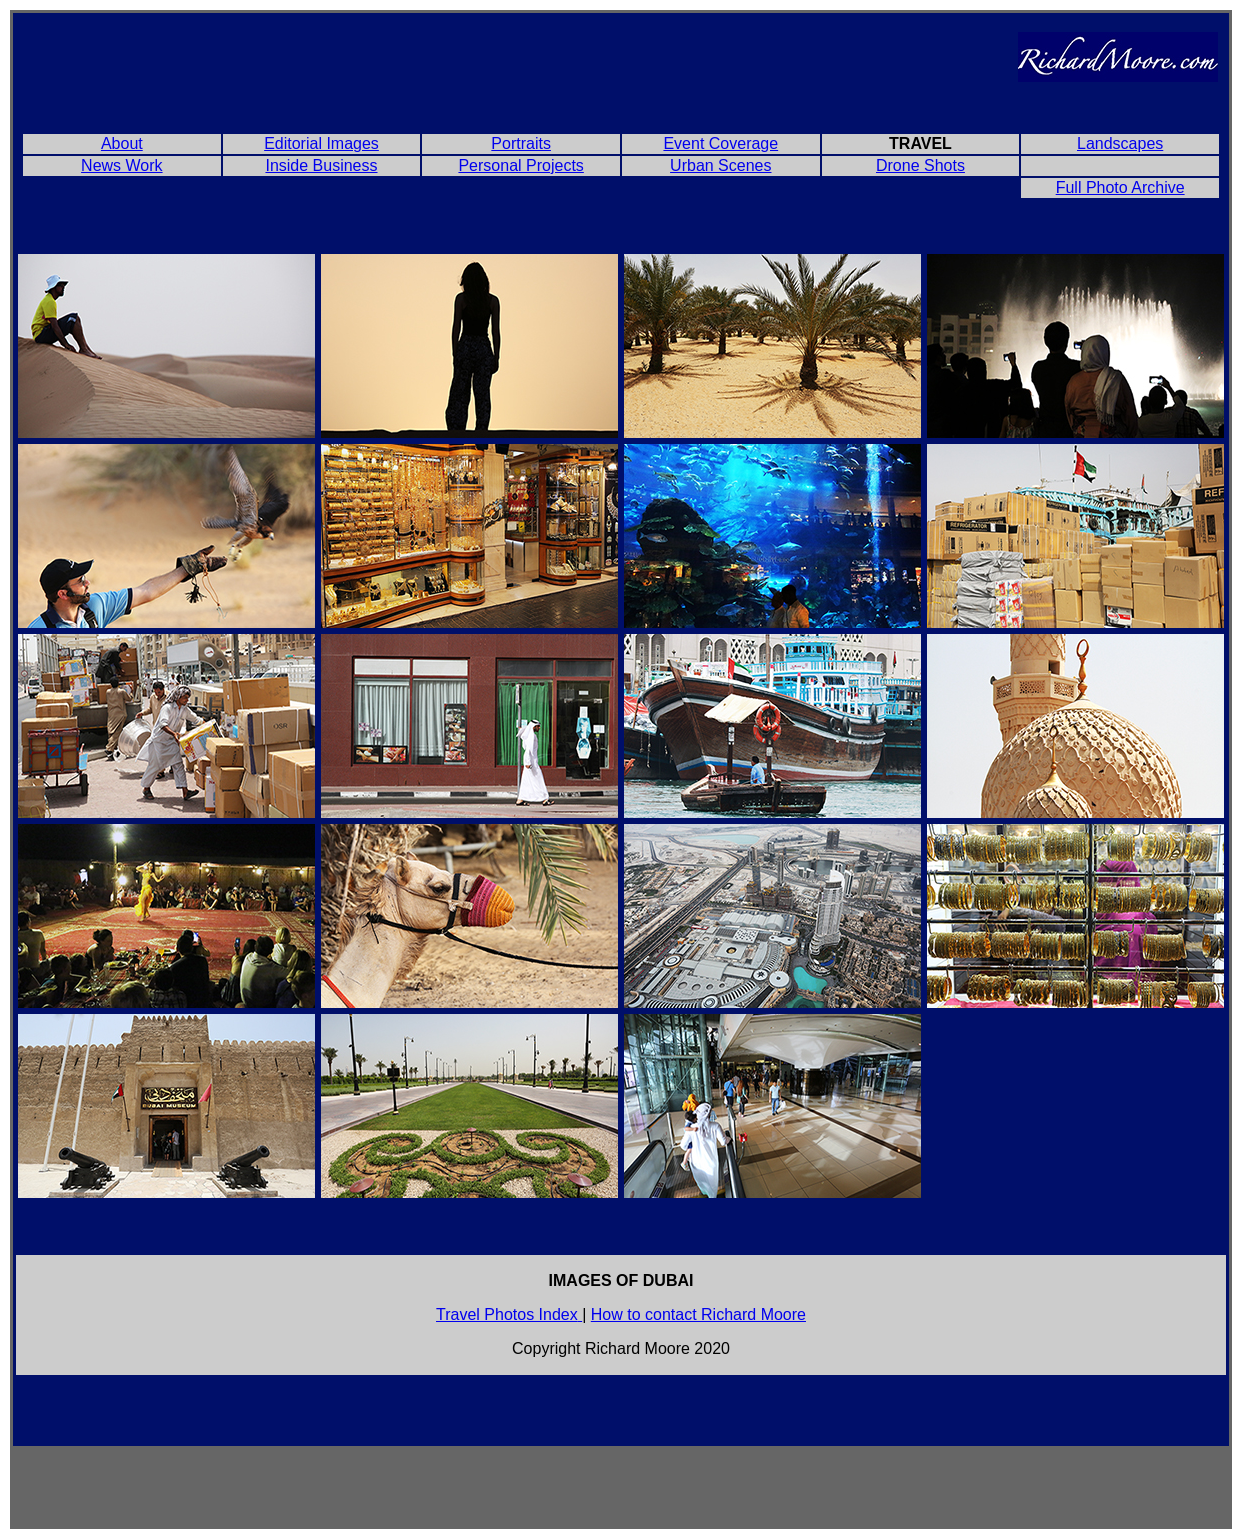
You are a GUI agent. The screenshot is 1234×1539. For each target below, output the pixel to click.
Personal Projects (520, 165)
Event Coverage (720, 143)
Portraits (521, 143)
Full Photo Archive (1120, 187)
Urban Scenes (720, 165)
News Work (122, 165)
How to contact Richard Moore (698, 1314)
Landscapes (1120, 143)
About (122, 143)
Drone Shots (920, 165)
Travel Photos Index (507, 1314)
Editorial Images (321, 143)
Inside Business (321, 165)
